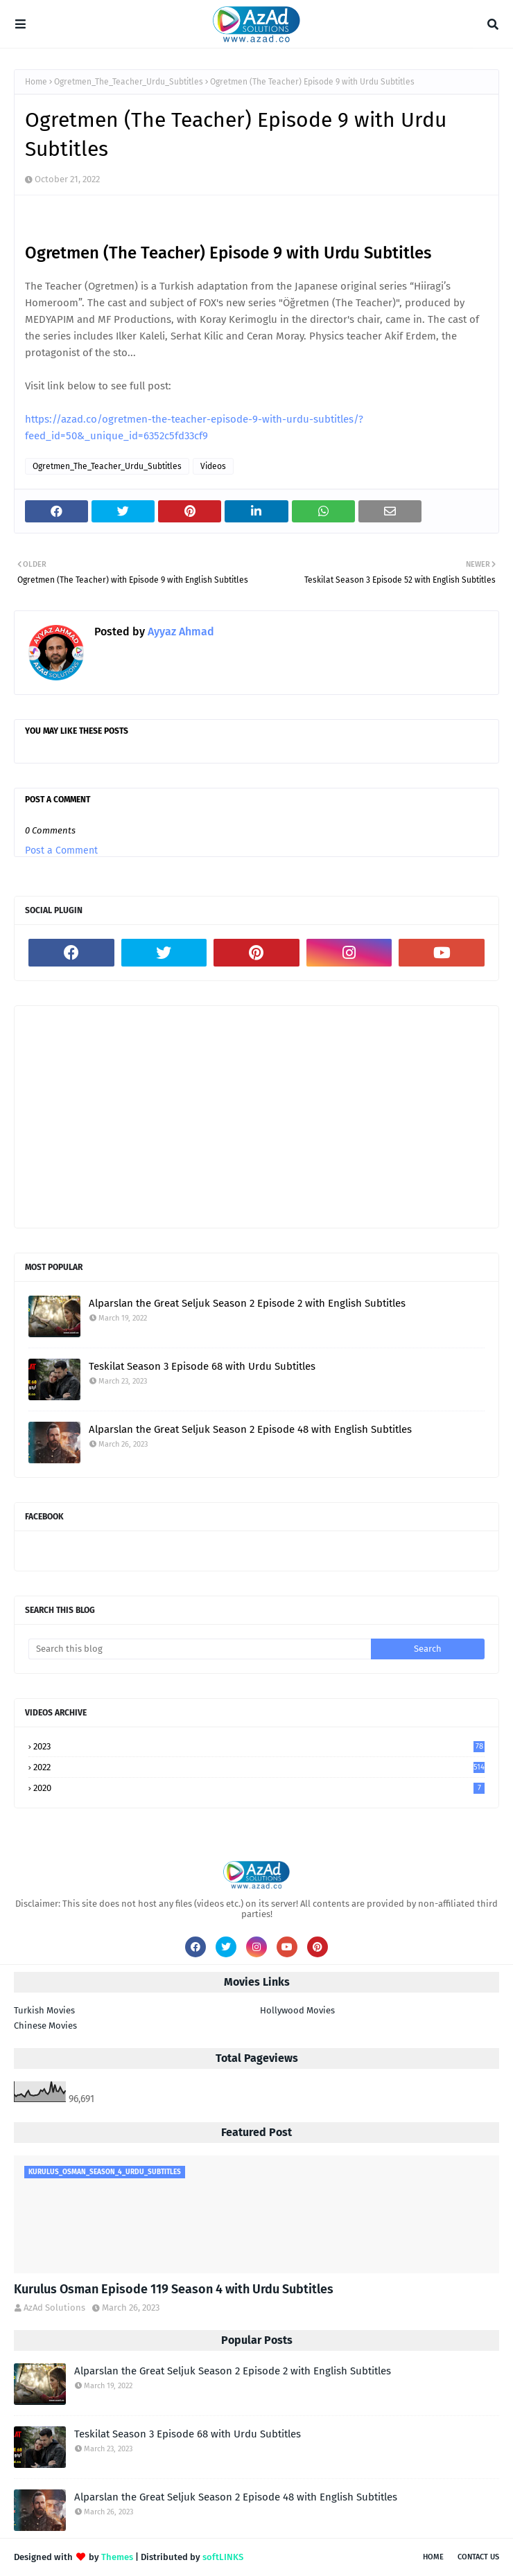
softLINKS (222, 2557)
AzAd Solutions (54, 2307)
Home (36, 82)
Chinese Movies (45, 2025)
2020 (259, 1788)
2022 (259, 1767)
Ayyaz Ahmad (179, 631)
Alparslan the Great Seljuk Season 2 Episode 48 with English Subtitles (250, 1429)
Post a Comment (61, 850)
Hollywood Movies (297, 2010)
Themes (117, 2557)
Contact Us (478, 2556)
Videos (213, 466)
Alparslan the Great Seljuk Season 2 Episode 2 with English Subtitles (247, 1303)
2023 (259, 1746)
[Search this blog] (199, 1649)
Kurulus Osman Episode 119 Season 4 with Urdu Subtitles (173, 2289)
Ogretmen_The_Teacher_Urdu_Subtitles (128, 82)
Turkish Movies (44, 2010)
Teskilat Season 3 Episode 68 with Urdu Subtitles (202, 1366)
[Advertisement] (256, 1117)
